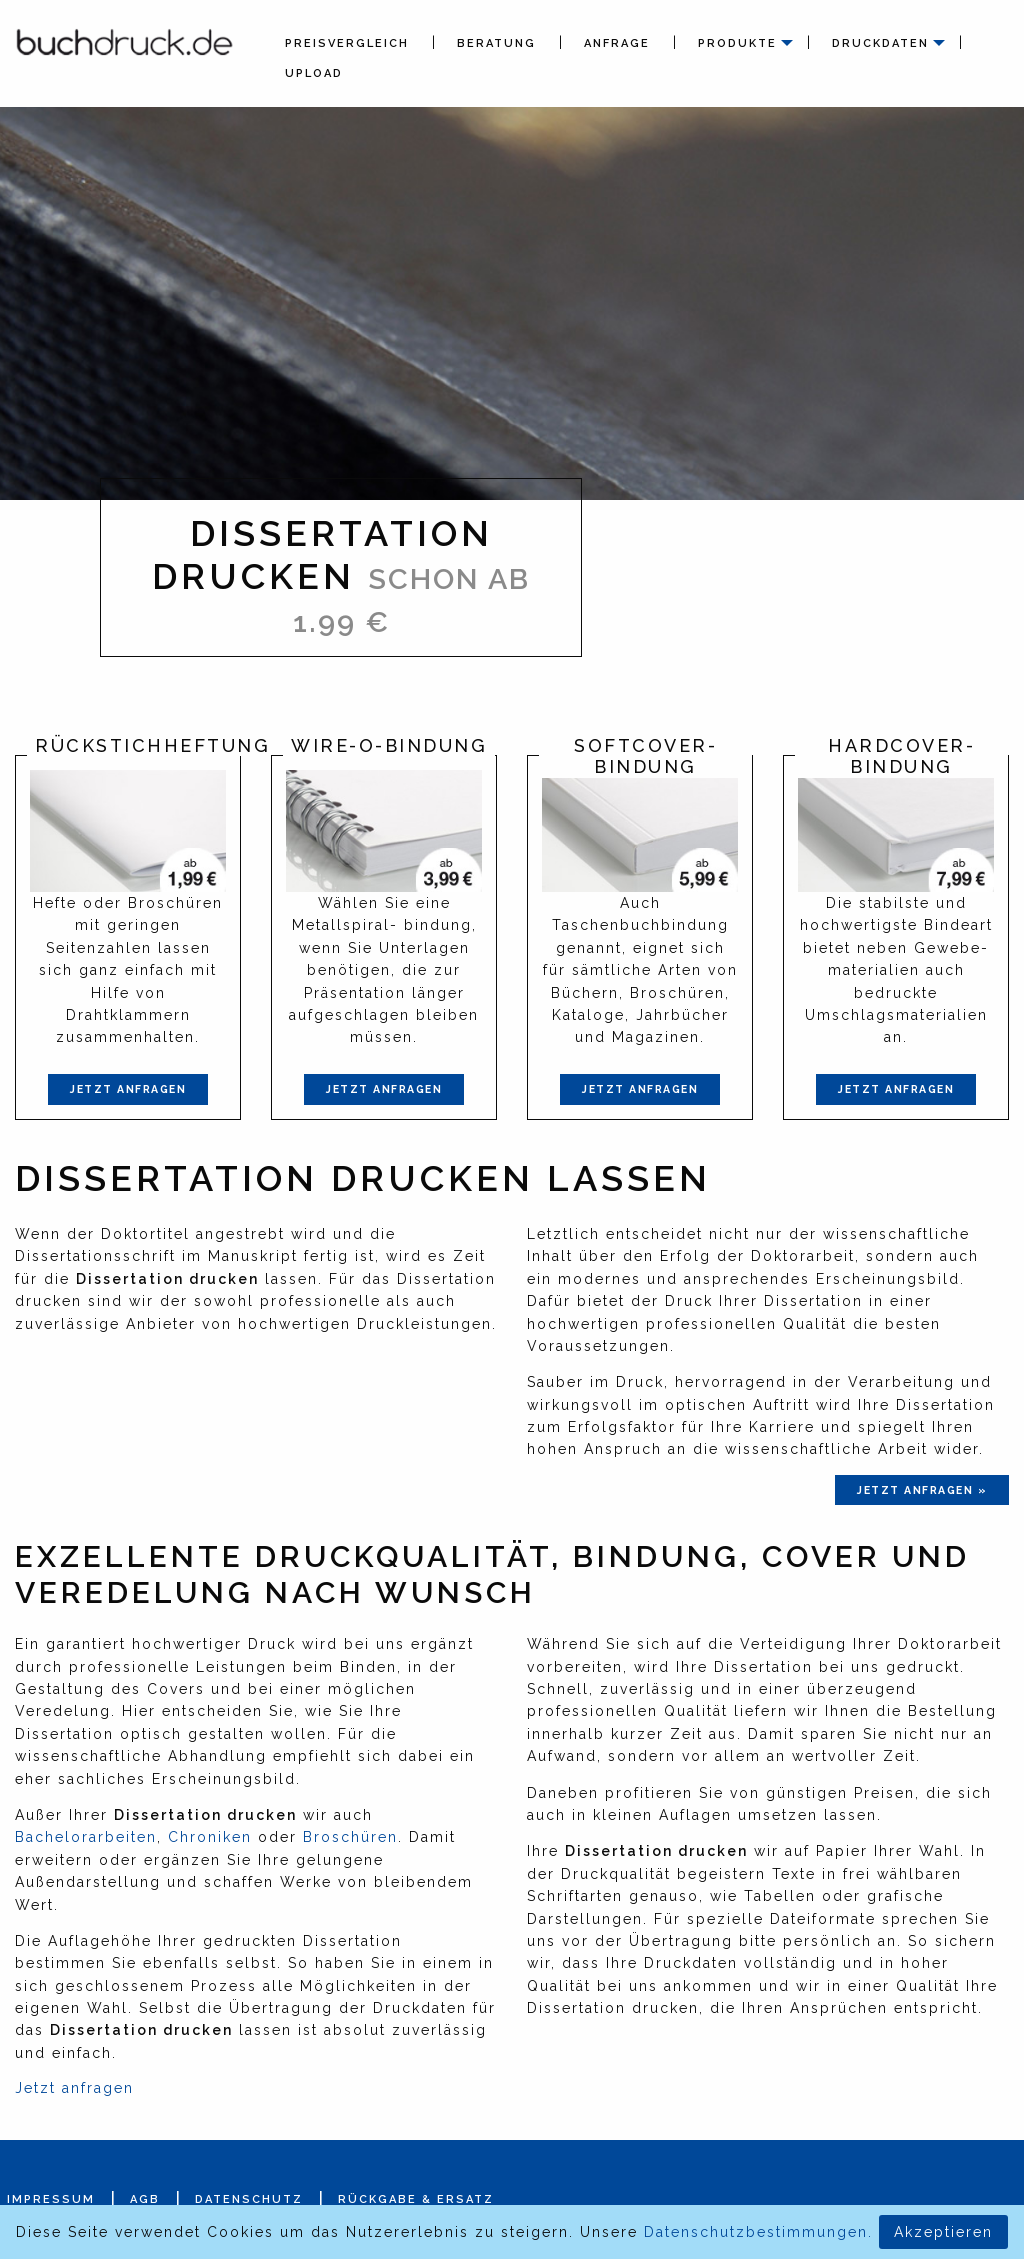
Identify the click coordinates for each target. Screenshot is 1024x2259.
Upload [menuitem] (314, 73)
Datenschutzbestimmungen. (758, 2232)
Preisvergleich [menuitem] (347, 43)
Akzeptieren (943, 2232)
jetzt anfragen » (922, 1490)
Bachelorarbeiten (86, 1837)
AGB (145, 2199)
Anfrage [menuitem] (617, 43)
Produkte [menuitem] (737, 43)
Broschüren (350, 1837)
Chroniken (210, 1837)
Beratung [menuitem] (496, 43)
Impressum (51, 2199)
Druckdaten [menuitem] (880, 43)
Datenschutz (249, 2199)
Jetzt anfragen (128, 1089)
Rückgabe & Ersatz (416, 2199)
